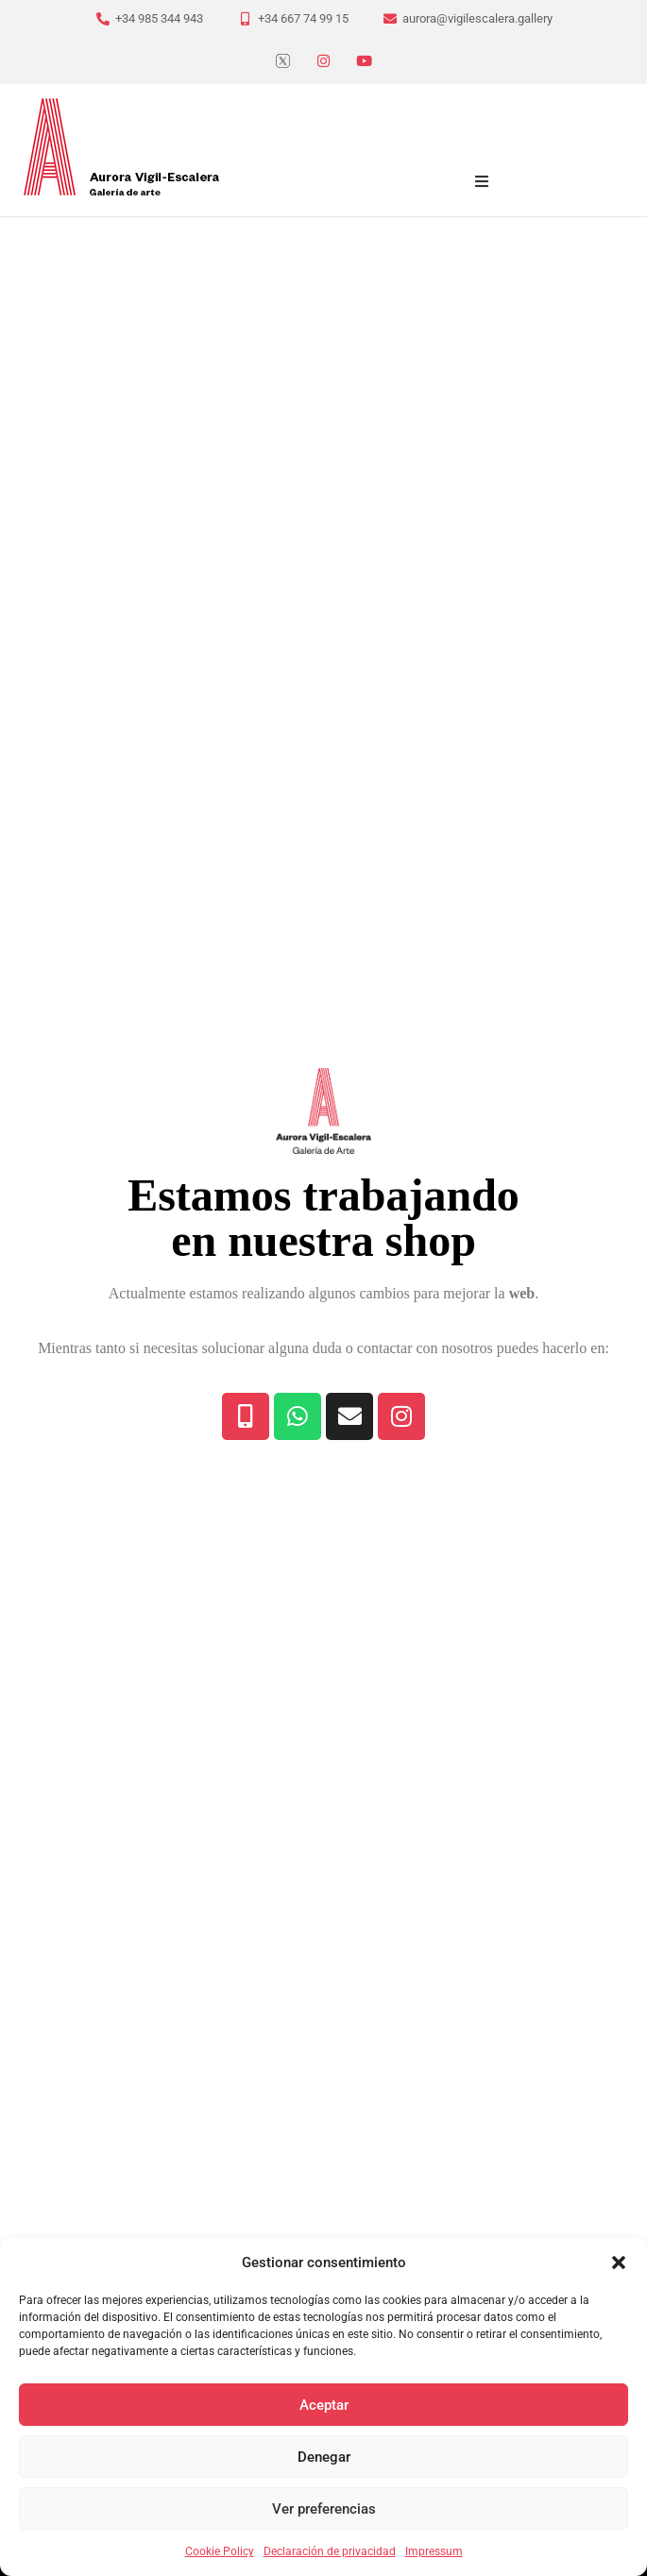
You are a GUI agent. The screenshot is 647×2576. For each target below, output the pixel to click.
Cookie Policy (219, 2551)
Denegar (324, 2457)
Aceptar (324, 2405)
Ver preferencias (324, 2508)
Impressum (434, 2551)
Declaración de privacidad (330, 2551)
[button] (618, 2262)
